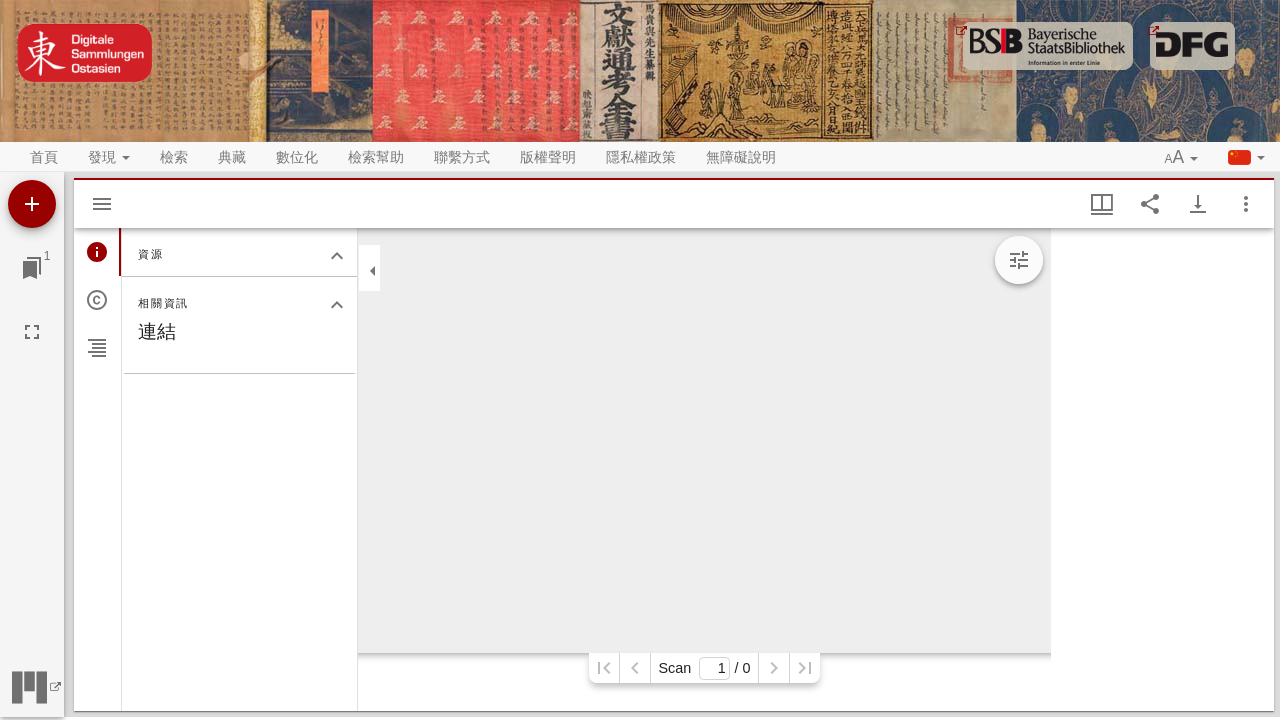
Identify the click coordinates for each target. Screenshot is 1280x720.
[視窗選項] (1246, 204)
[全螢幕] (32, 332)
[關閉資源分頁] (337, 256)
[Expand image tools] (1019, 260)
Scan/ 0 (704, 668)
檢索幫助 (376, 157)
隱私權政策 (641, 157)
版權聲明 (548, 157)
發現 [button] (109, 157)
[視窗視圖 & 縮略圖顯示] (1102, 204)
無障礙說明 (741, 157)
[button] (1182, 158)
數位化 (297, 157)
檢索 (174, 157)
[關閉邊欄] (373, 271)
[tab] (97, 252)
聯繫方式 (462, 157)
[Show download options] (1198, 204)
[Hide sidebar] (102, 204)
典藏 (232, 157)
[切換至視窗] (32, 268)
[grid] (1162, 469)
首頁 (44, 157)
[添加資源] (32, 204)
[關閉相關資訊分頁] (337, 305)
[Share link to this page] (1150, 204)
